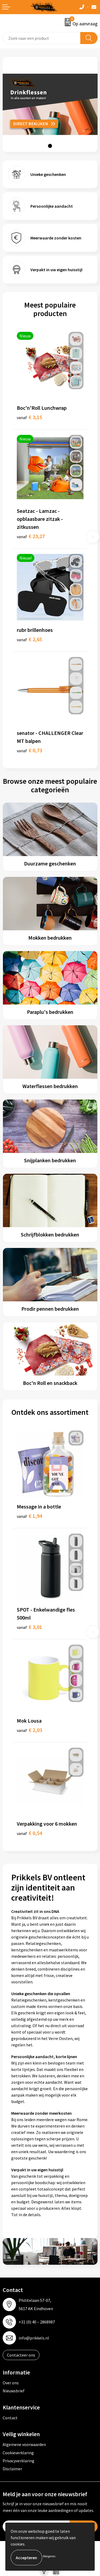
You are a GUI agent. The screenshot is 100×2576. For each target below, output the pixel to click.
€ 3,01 (29, 1627)
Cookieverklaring (18, 2452)
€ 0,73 (29, 750)
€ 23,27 (31, 536)
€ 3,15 (29, 417)
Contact (10, 2417)
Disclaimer (12, 2468)
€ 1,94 (29, 1515)
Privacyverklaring (18, 2460)
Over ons (11, 2382)
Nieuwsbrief (14, 2390)
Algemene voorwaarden (24, 2444)
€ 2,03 (29, 1730)
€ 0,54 (29, 1833)
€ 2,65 (29, 639)
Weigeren (49, 2556)
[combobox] (42, 38)
